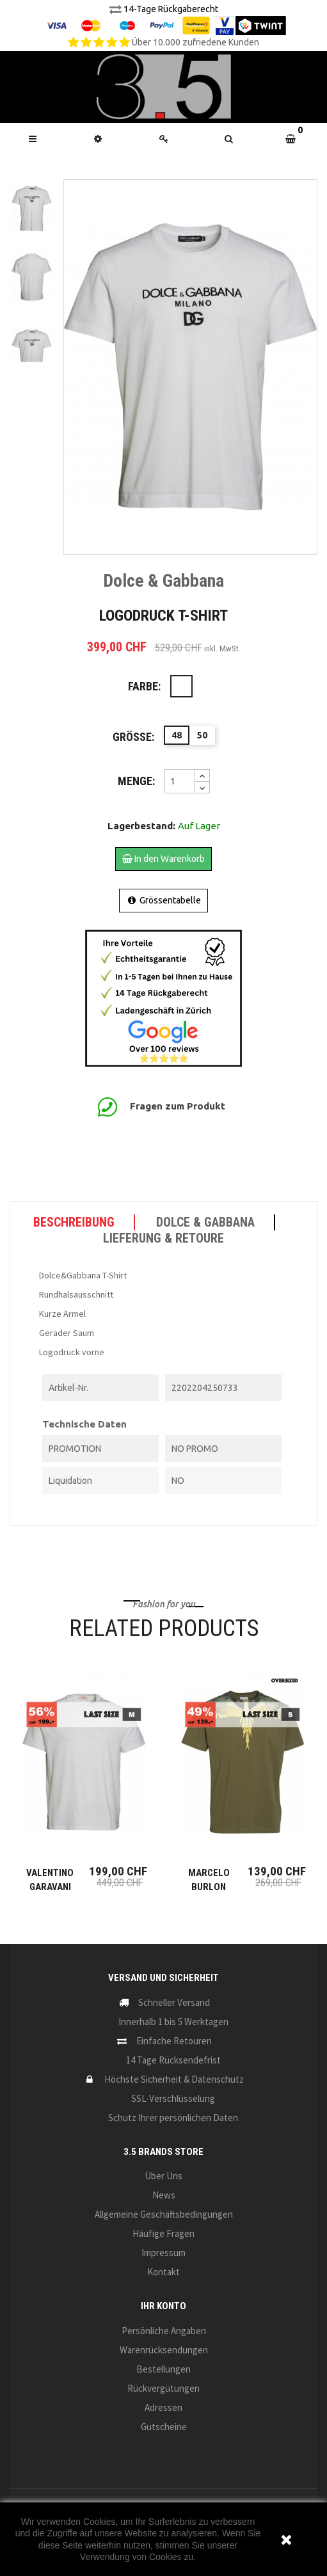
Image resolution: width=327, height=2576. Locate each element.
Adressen (163, 2407)
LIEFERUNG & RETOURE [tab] (163, 1238)
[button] (229, 139)
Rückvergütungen (163, 2388)
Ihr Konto (163, 2306)
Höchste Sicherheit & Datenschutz (174, 2079)
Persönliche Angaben (164, 2331)
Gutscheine (164, 2427)
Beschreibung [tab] (74, 1222)
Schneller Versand (174, 2002)
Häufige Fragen (163, 2233)
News (163, 2195)
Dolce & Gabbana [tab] (205, 1222)
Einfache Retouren (174, 2041)
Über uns (163, 2176)
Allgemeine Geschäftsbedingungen (164, 2214)
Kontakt (163, 2272)
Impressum (163, 2252)
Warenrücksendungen (164, 2350)
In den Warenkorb (163, 859)
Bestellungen (163, 2369)
